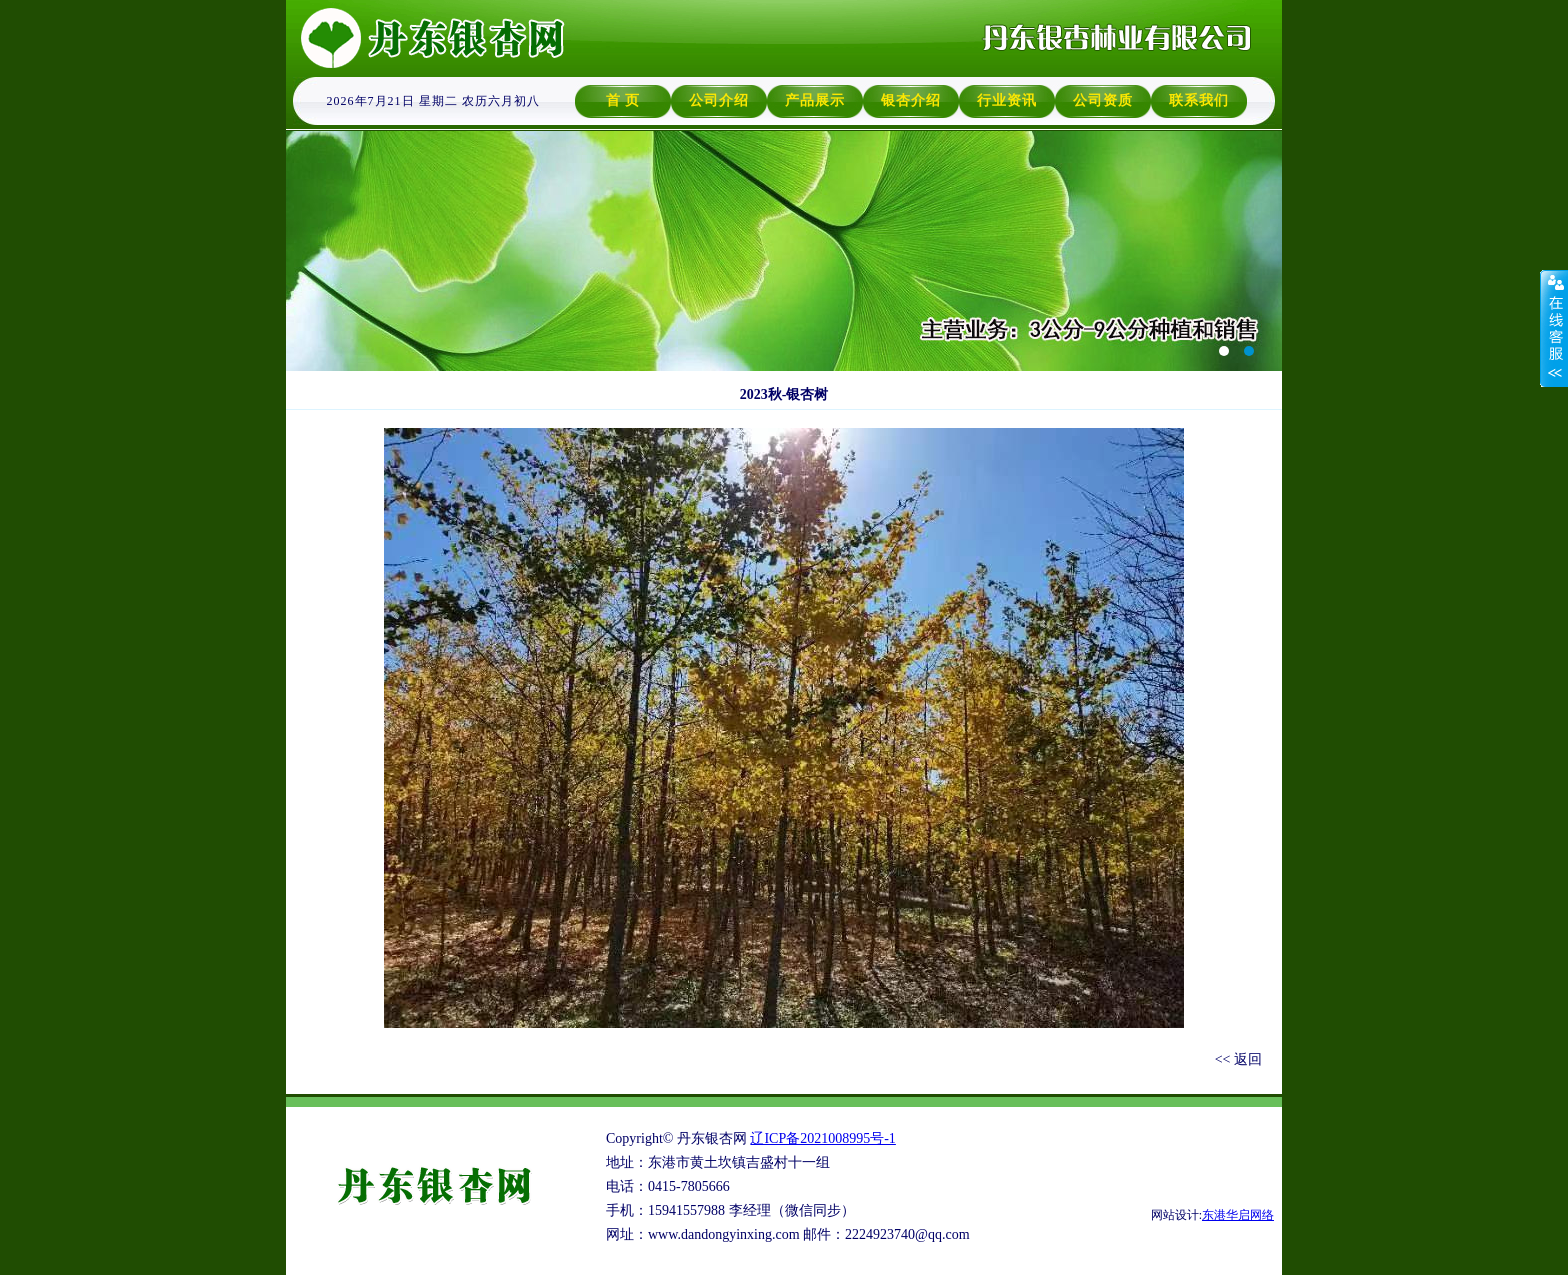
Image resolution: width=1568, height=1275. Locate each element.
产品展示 (815, 100)
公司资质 (1103, 100)
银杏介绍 (911, 100)
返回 (1248, 1059)
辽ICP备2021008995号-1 (822, 1138)
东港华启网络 (1238, 1215)
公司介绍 (719, 100)
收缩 (1554, 329)
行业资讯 (1007, 100)
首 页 (623, 100)
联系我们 (1199, 100)
